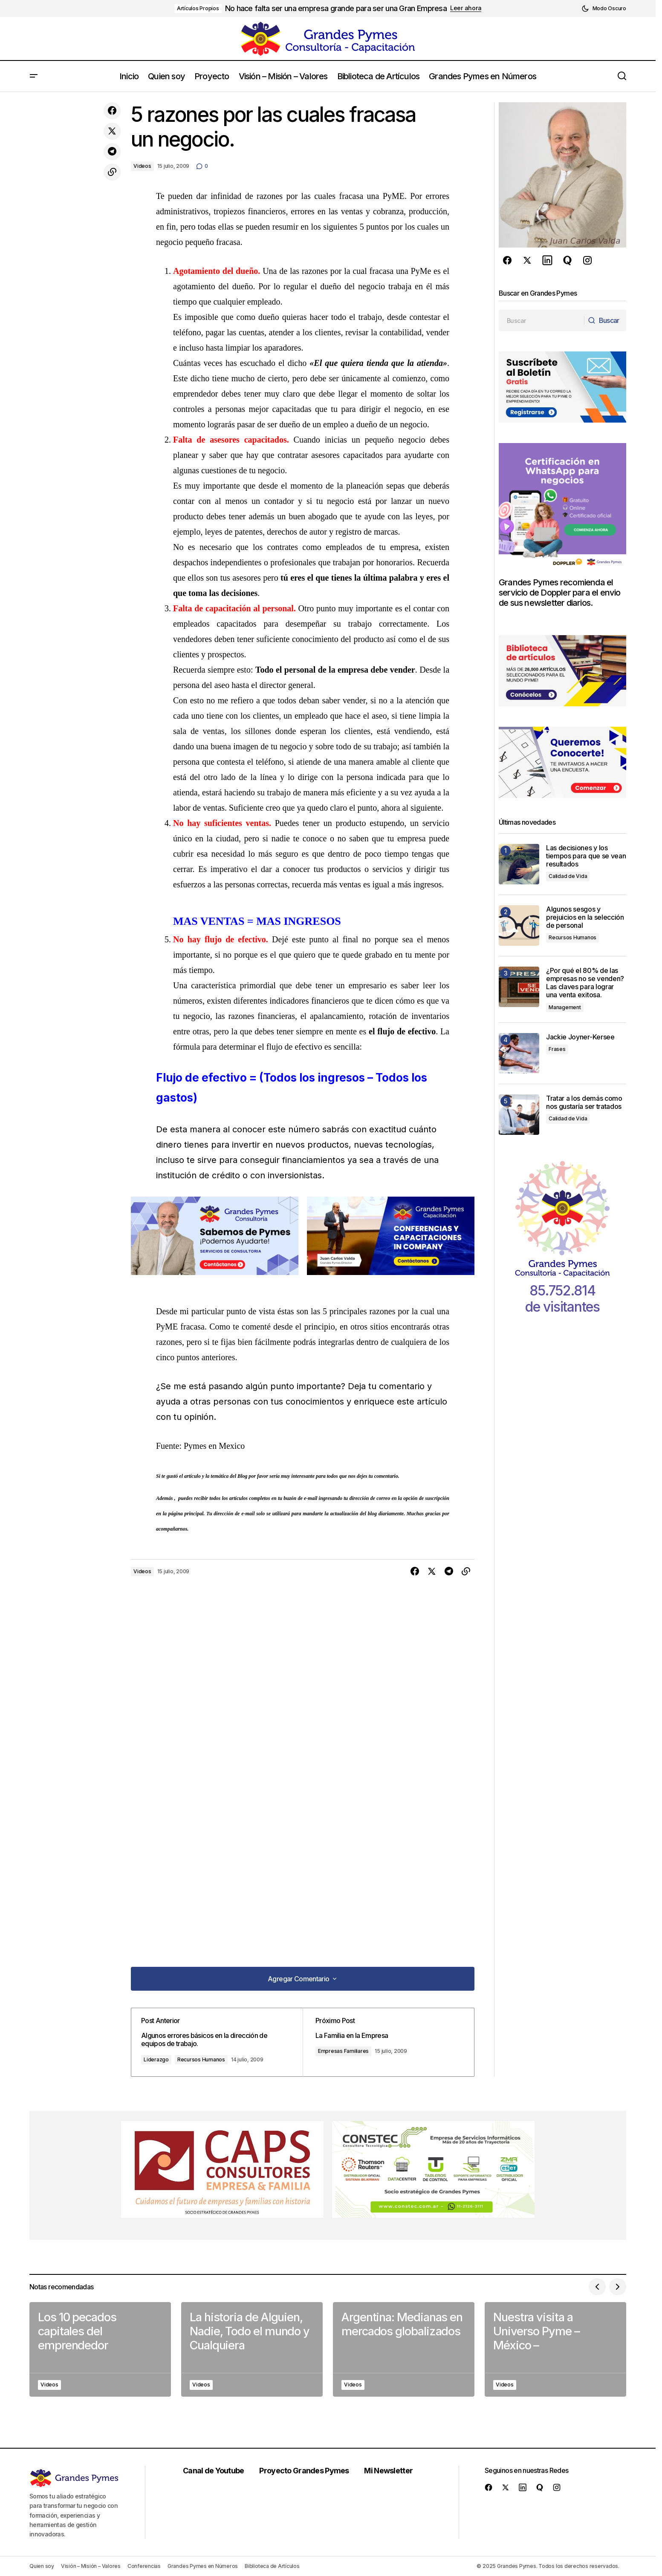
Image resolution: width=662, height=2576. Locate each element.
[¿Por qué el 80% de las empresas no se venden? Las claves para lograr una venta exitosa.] (519, 987)
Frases (557, 1049)
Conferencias (144, 2566)
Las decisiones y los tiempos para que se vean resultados (586, 856)
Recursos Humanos (208, 2059)
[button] (603, 8)
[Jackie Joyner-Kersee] (519, 1053)
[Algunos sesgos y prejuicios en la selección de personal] (519, 925)
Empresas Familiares (347, 2051)
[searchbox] (540, 320)
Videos (142, 166)
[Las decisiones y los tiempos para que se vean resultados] (519, 864)
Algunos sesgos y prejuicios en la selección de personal (585, 917)
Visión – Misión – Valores (91, 2566)
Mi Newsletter (391, 2471)
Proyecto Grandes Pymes (307, 2471)
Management (565, 1007)
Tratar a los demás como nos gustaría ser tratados (584, 1102)
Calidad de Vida (568, 876)
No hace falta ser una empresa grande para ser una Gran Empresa (336, 8)
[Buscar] (604, 320)
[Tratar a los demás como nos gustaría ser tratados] (519, 1114)
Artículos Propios (198, 8)
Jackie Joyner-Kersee (580, 1037)
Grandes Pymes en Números (203, 2566)
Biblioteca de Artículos (272, 2566)
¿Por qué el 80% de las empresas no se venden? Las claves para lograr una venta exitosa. (585, 983)
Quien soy (41, 2566)
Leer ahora (465, 8)
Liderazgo (163, 2059)
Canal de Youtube (216, 2471)
